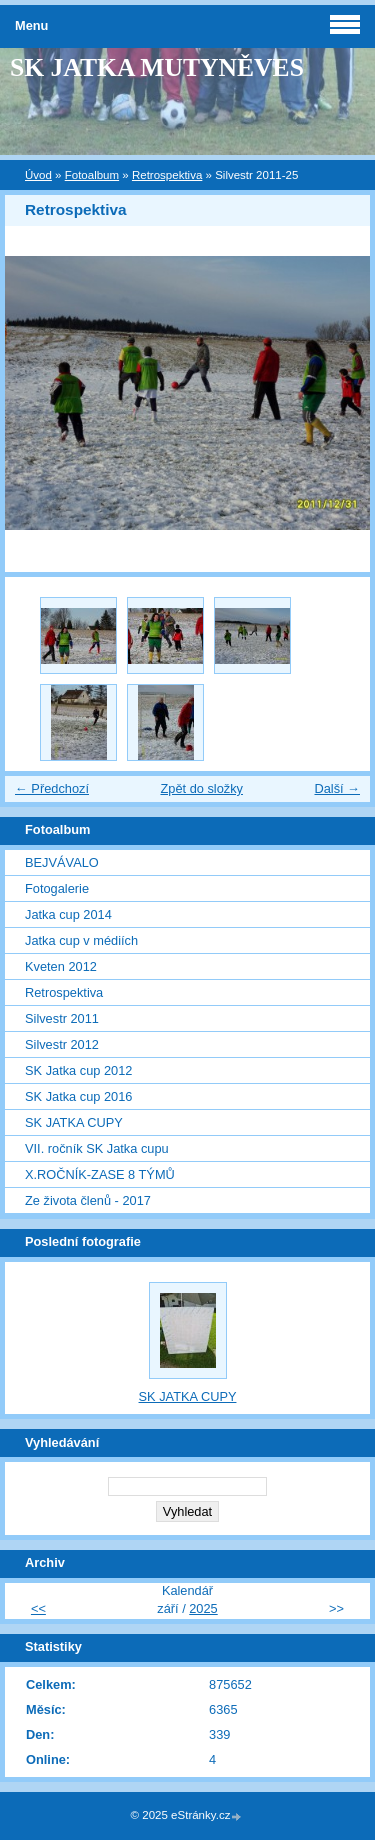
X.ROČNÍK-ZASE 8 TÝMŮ (100, 1174)
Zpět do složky (201, 788)
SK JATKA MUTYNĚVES (157, 67)
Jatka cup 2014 (68, 914)
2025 (203, 1608)
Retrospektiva (167, 175)
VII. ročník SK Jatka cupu (97, 1148)
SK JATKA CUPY (74, 1122)
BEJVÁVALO (62, 862)
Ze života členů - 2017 (88, 1200)
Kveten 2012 (61, 966)
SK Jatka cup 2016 (78, 1096)
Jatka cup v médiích (81, 940)
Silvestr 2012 (62, 1044)
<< (38, 1608)
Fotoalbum (92, 175)
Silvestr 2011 (62, 1018)
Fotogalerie (57, 888)
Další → (337, 788)
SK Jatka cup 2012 (78, 1070)
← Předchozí (52, 788)
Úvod (38, 175)
